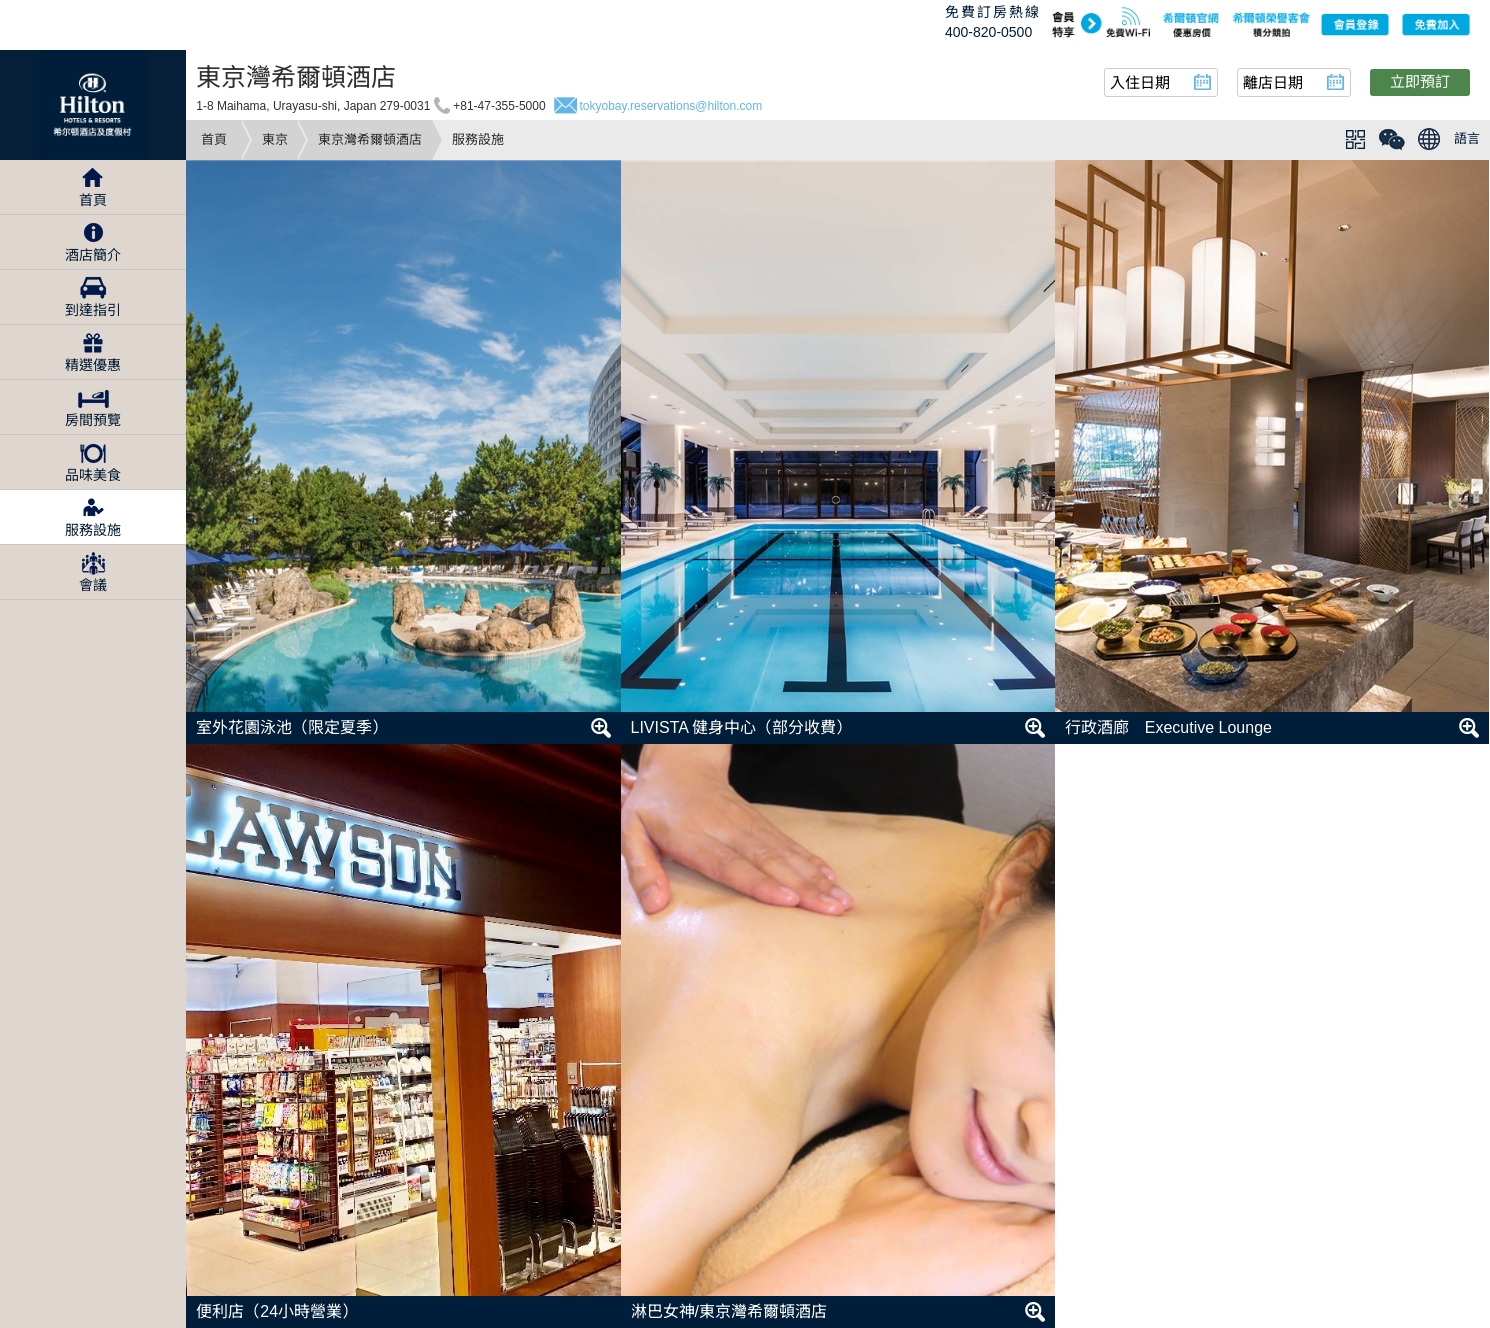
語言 (1467, 138)
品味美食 (93, 475)
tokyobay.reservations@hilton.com (671, 106)
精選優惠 (93, 365)
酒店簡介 (93, 255)
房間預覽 (93, 420)
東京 (275, 139)
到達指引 (93, 310)
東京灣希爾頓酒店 (370, 139)
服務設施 (93, 530)
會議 (93, 585)
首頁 (214, 139)
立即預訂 (1420, 81)
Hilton (93, 105)
